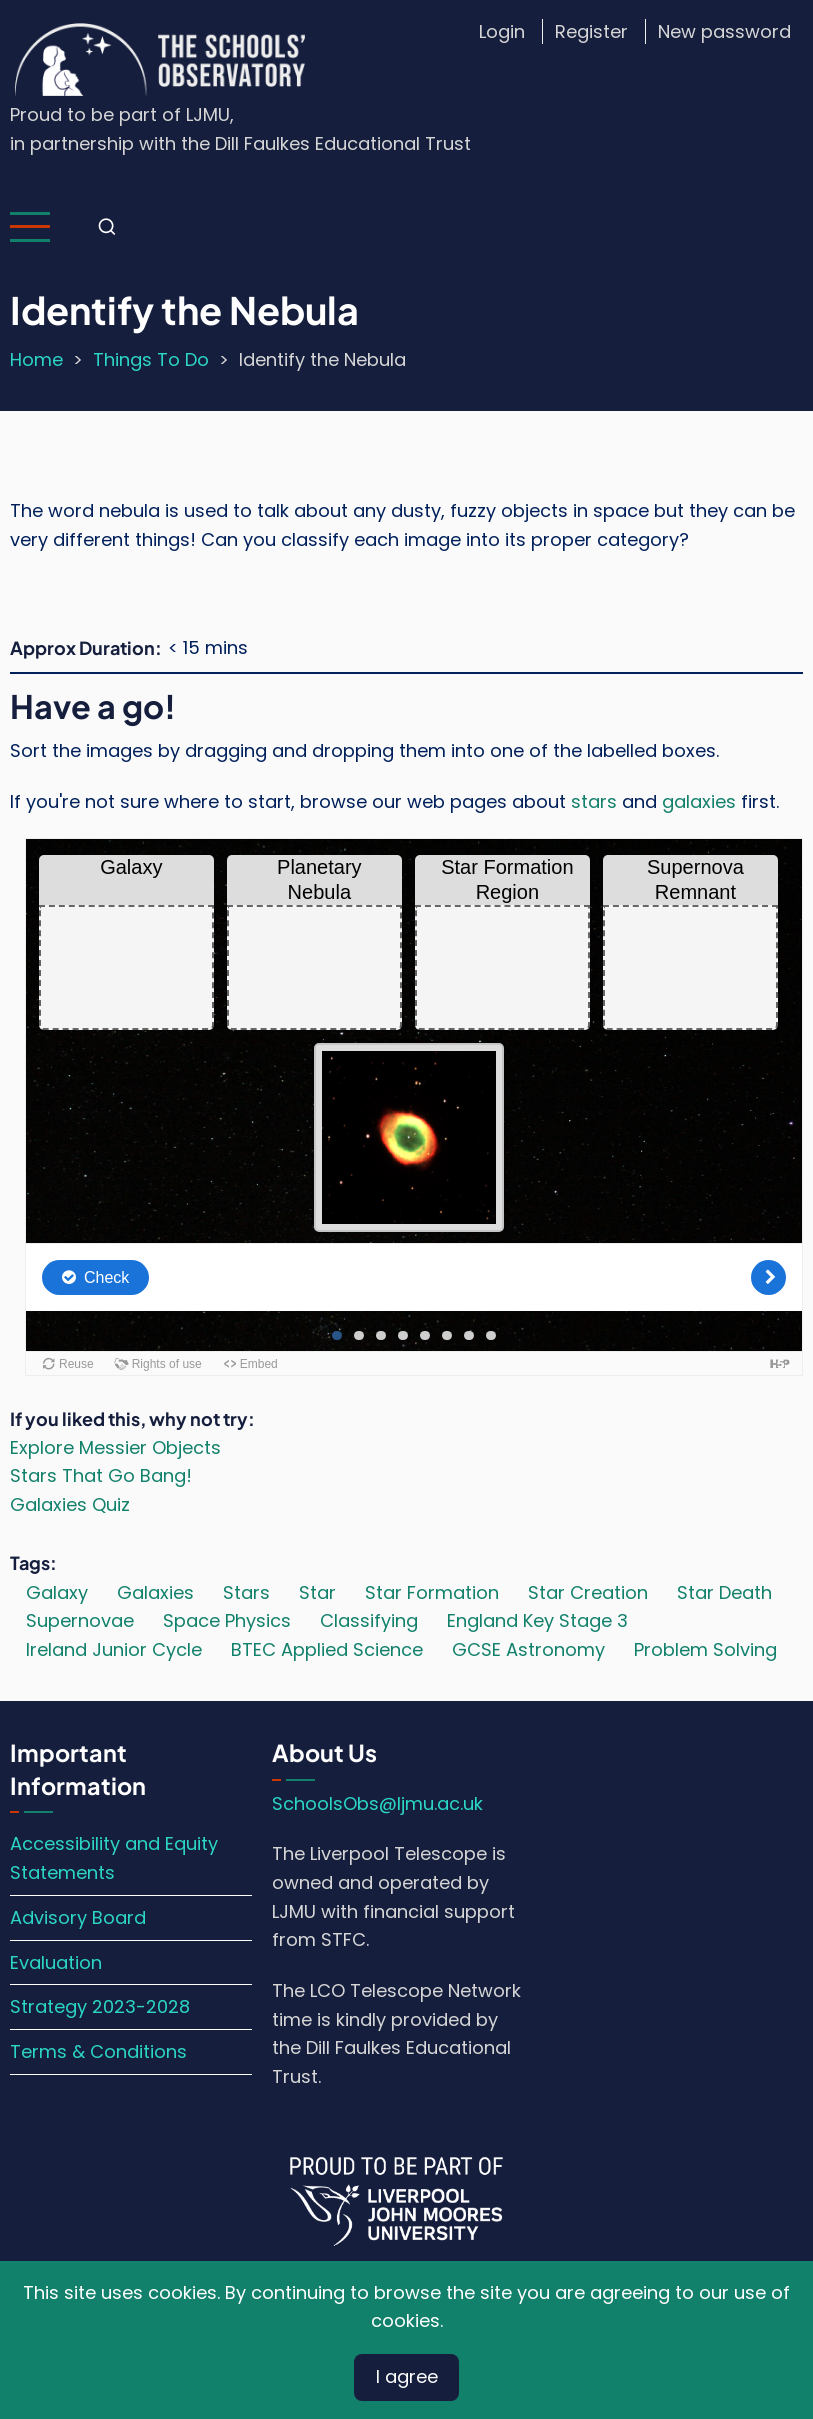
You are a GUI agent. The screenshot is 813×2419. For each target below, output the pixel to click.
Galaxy (57, 1592)
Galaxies (155, 1592)
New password (724, 31)
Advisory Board (78, 1917)
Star (317, 1592)
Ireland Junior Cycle (114, 1649)
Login (502, 31)
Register (591, 31)
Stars (246, 1592)
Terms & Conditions (98, 2051)
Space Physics (227, 1620)
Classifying (369, 1620)
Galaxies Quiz (70, 1504)
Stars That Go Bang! (101, 1475)
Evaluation (56, 1962)
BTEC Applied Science (327, 1649)
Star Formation (432, 1592)
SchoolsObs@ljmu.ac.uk (377, 1803)
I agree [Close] (407, 2376)
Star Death (724, 1592)
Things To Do (151, 359)
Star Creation (588, 1592)
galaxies (699, 801)
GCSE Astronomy (528, 1649)
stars (594, 801)
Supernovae (80, 1620)
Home (36, 359)
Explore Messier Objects (115, 1447)
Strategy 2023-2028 (100, 2006)
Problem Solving (705, 1649)
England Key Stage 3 (537, 1620)
